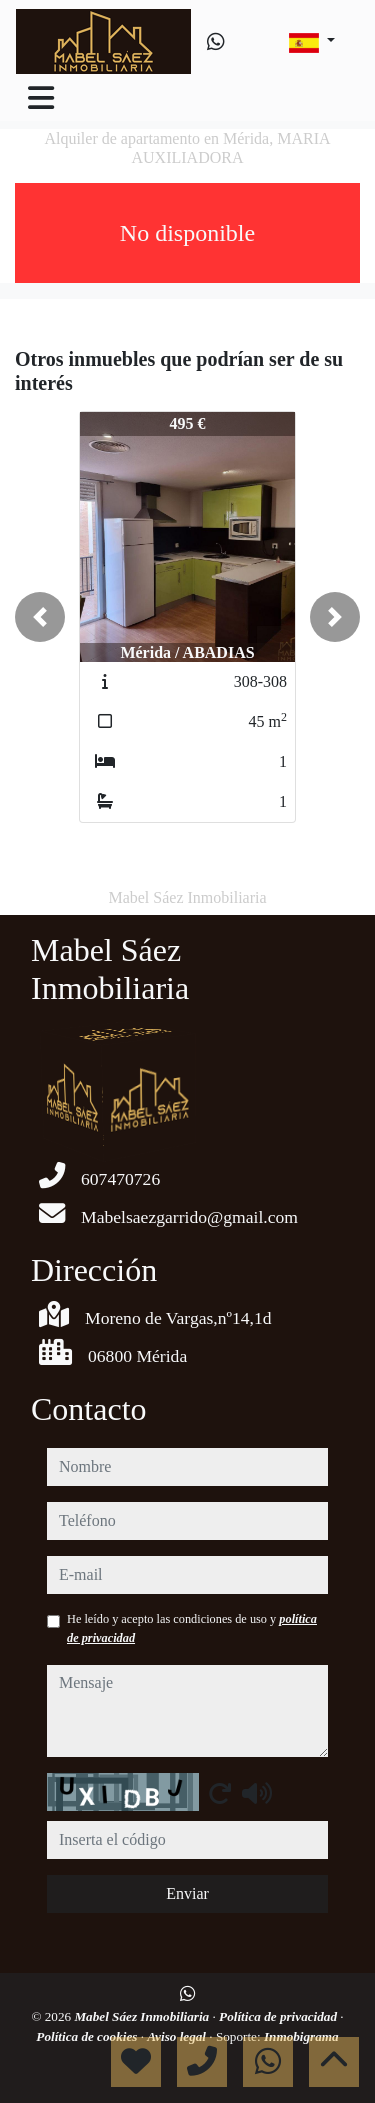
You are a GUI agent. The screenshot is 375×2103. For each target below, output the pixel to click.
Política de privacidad (279, 2016)
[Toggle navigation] (41, 98)
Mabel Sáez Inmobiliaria (143, 2016)
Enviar (187, 1893)
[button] (40, 617)
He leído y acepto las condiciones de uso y (192, 1628)
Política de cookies (88, 2036)
